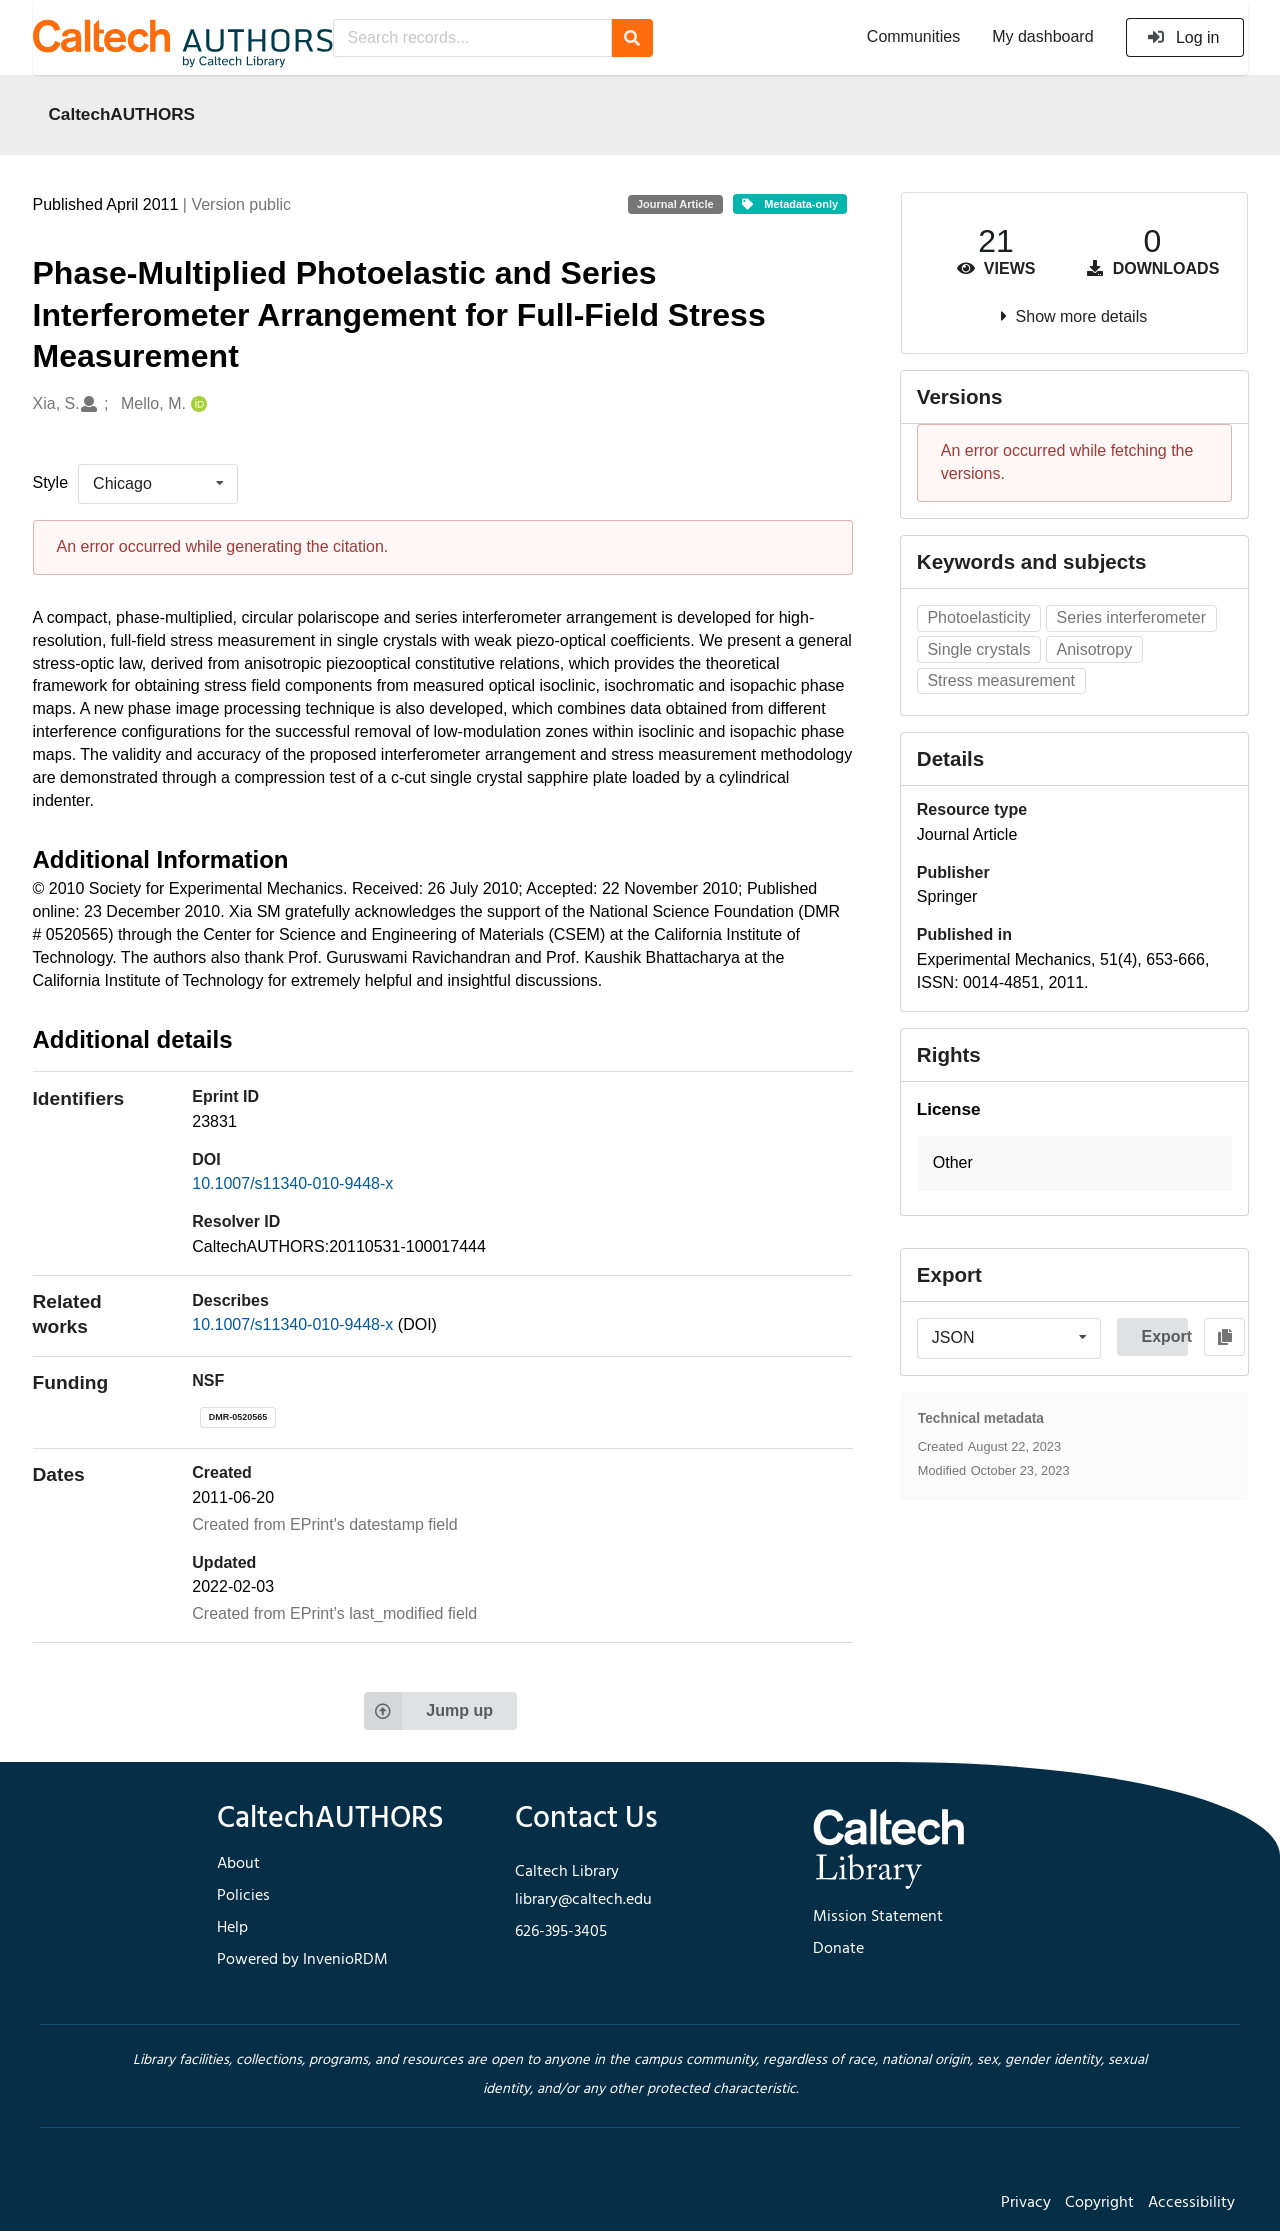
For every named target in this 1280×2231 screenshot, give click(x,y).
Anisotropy (1095, 649)
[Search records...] (472, 38)
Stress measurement (1001, 680)
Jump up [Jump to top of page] (428, 1711)
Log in (1183, 37)
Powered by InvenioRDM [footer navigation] (302, 1960)
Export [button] (1164, 1336)
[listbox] (158, 484)
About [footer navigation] (238, 1864)
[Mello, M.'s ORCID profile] (196, 404)
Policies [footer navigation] (243, 1896)
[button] (1074, 1163)
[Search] (632, 38)
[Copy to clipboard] (1224, 1337)
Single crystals (978, 649)
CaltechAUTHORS (122, 114)
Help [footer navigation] (232, 1928)
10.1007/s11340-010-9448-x (292, 1183)
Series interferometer (1131, 617)
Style (51, 482)
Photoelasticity (978, 617)
